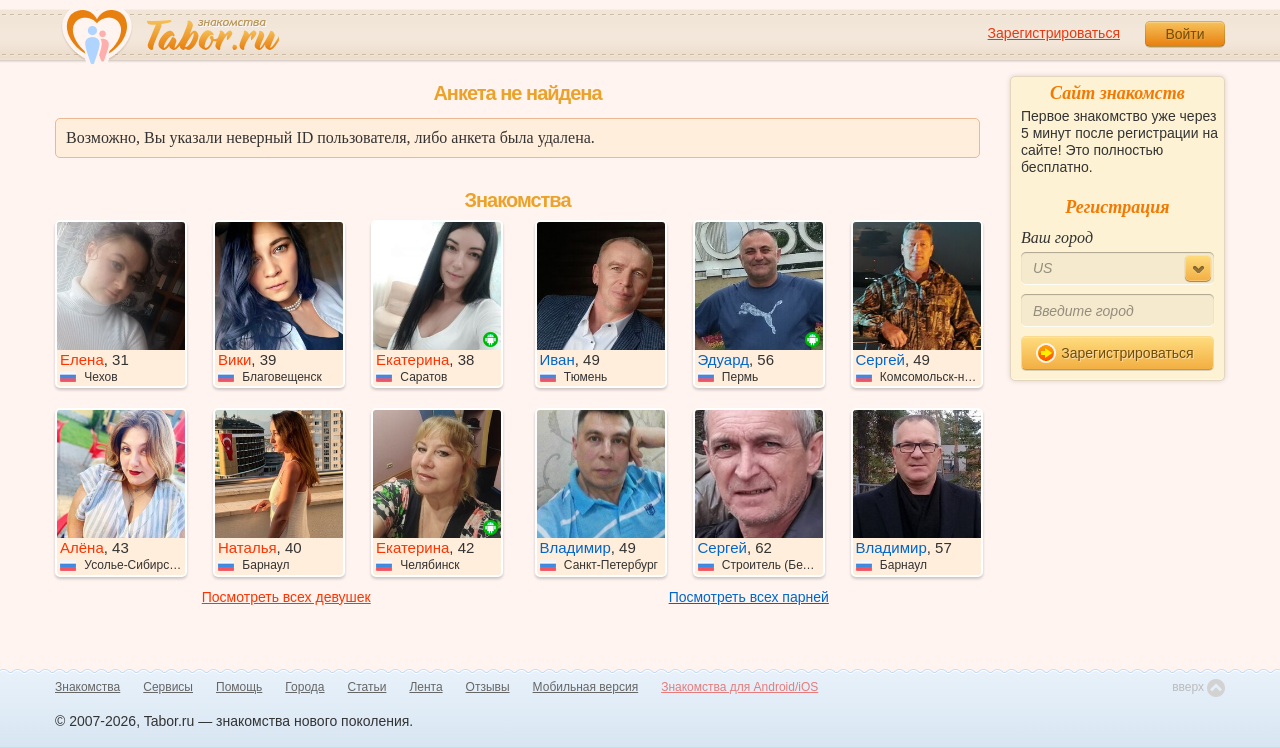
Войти (1184, 34)
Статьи (367, 687)
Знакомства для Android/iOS (739, 687)
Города (304, 687)
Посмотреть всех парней (749, 597)
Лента (425, 687)
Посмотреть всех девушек (286, 597)
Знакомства (87, 687)
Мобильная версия (586, 687)
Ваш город (1057, 237)
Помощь (239, 687)
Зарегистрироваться (1054, 33)
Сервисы (168, 687)
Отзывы (488, 687)
